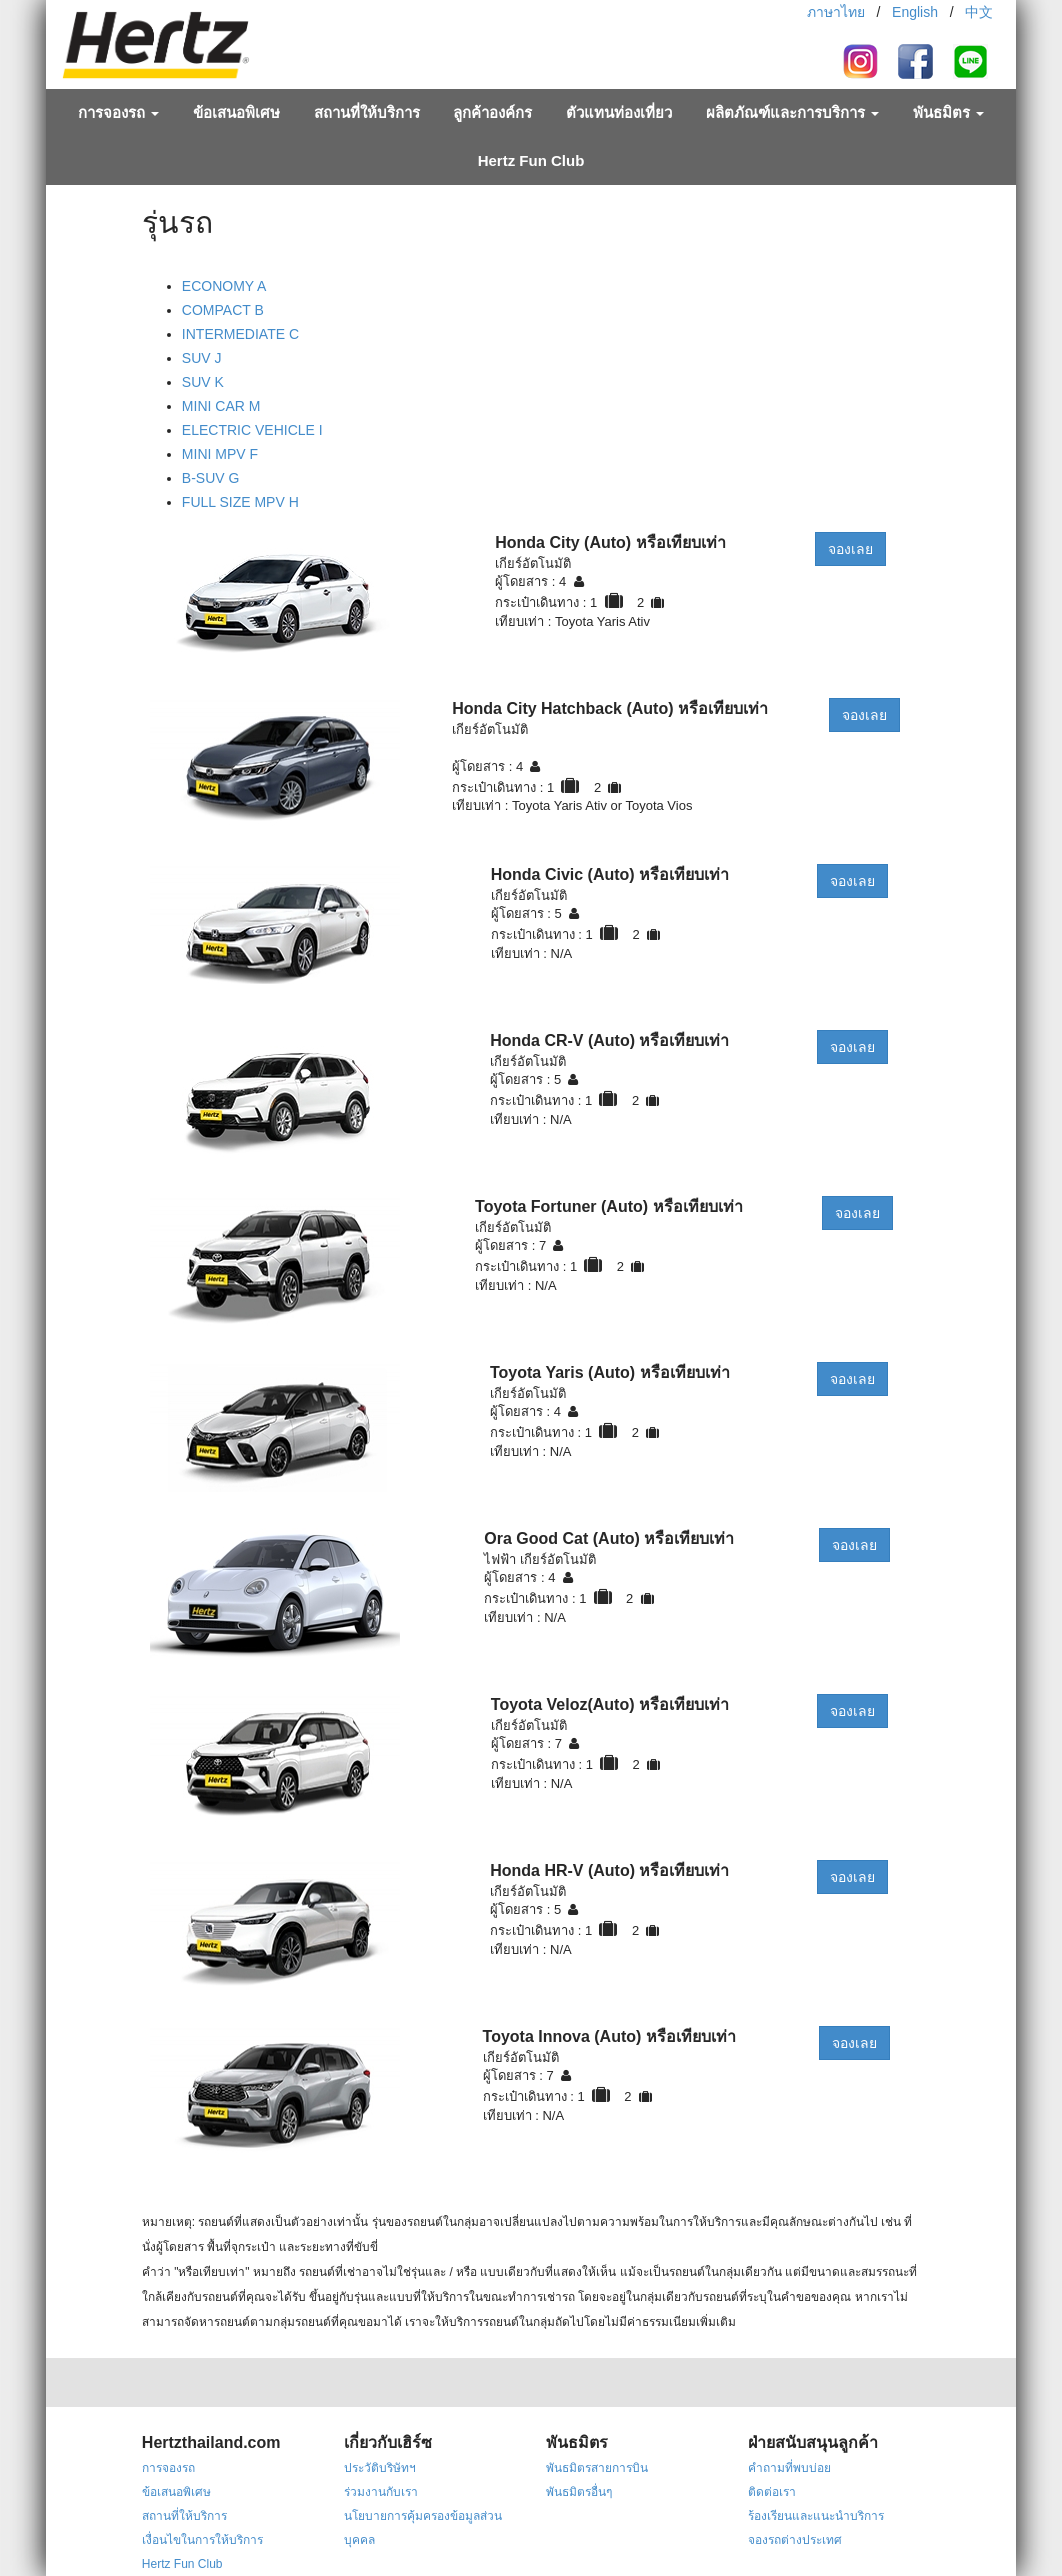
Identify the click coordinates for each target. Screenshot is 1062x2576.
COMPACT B (223, 310)
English (915, 12)
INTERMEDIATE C (240, 334)
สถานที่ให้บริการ (367, 112)
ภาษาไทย (836, 12)
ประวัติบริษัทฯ (380, 2468)
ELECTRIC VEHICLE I (252, 430)
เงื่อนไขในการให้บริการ (202, 2540)
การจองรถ (118, 112)
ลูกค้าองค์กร (492, 112)
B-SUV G (211, 478)
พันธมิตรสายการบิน (597, 2468)
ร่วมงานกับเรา (381, 2492)
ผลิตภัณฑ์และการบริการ (792, 112)
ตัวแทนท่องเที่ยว (619, 112)
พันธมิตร (948, 112)
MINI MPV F (220, 454)
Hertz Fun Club (531, 160)
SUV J (202, 358)
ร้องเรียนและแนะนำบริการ (816, 2516)
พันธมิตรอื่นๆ (579, 2492)
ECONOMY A (224, 286)
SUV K (203, 382)
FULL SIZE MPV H (240, 502)
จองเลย (850, 549)
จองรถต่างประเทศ (795, 2540)
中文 (979, 12)
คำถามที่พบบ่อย (789, 2468)
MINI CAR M (221, 406)
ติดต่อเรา (772, 2492)
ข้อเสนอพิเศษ (236, 112)
